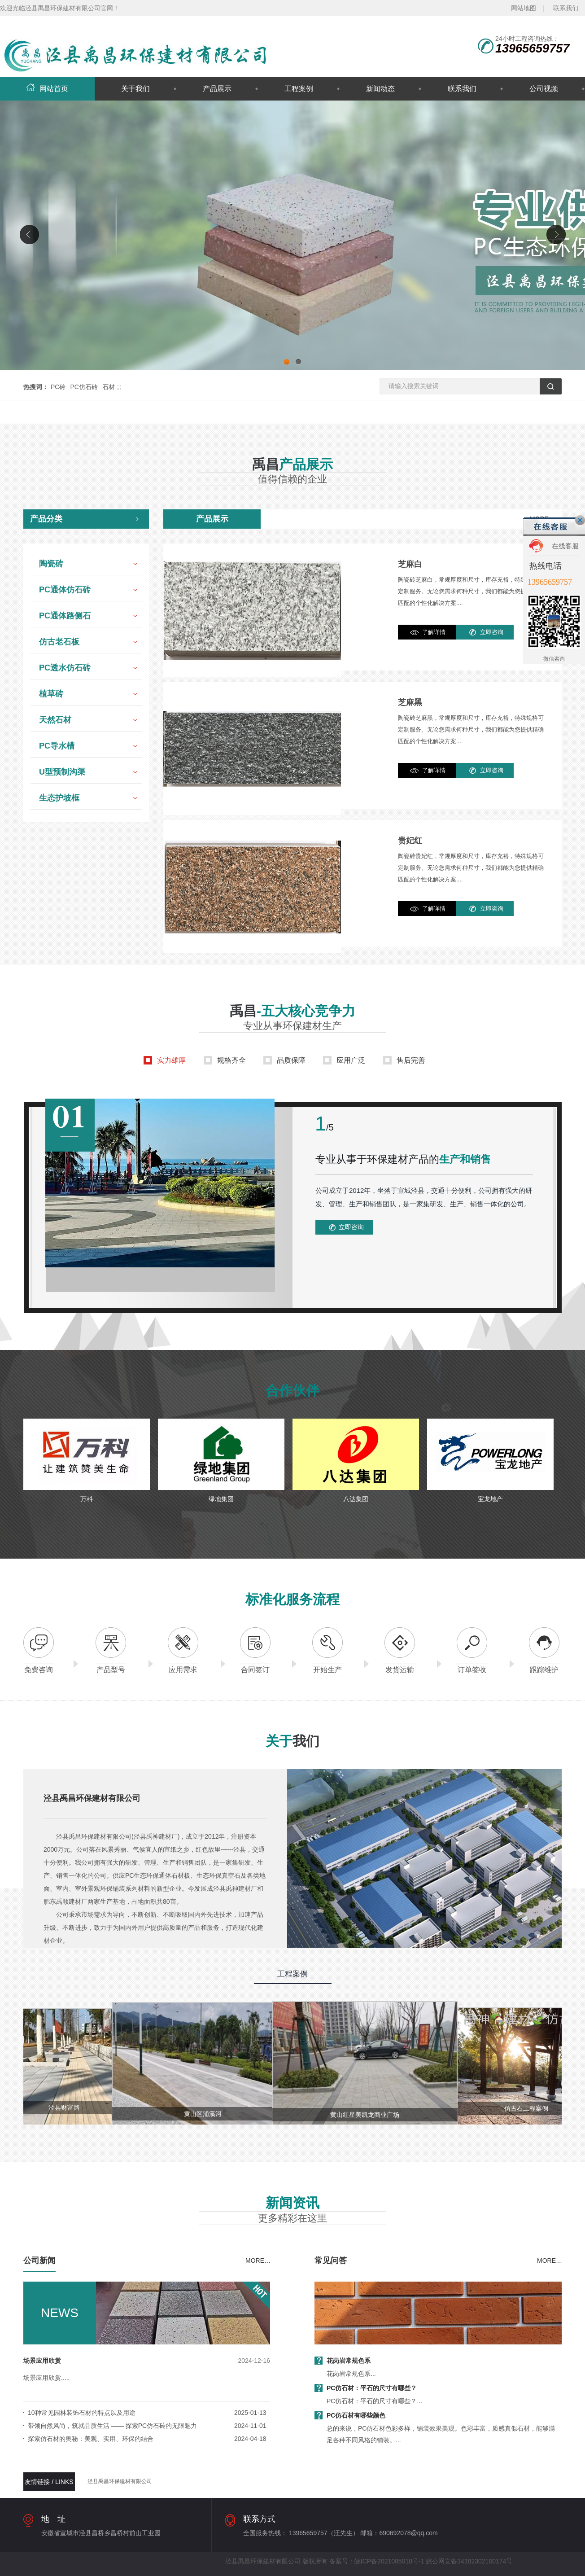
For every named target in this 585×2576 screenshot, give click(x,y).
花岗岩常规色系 (349, 2360)
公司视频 (543, 88)
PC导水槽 (56, 745)
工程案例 (298, 88)
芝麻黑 (410, 702)
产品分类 (46, 518)
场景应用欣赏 (42, 2360)
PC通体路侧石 (65, 615)
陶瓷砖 (51, 563)
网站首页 (47, 88)
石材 (108, 386)
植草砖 (51, 693)
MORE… (258, 2260)
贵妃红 (410, 840)
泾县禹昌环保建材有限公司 (119, 2481)
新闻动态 (380, 88)
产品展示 (217, 88)
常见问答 (330, 2260)
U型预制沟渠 (62, 771)
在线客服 (565, 546)
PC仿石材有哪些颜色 (356, 2415)
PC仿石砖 (83, 386)
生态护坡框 (59, 797)
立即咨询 (491, 632)
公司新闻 (39, 2260)
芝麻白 (410, 564)
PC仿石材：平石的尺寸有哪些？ (372, 2388)
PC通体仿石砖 (65, 589)
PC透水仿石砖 (65, 667)
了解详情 (433, 632)
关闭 (580, 520)
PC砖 (58, 386)
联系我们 (565, 8)
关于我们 (135, 88)
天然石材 (55, 719)
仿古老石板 (59, 641)
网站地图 (523, 8)
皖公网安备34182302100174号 (469, 2561)
